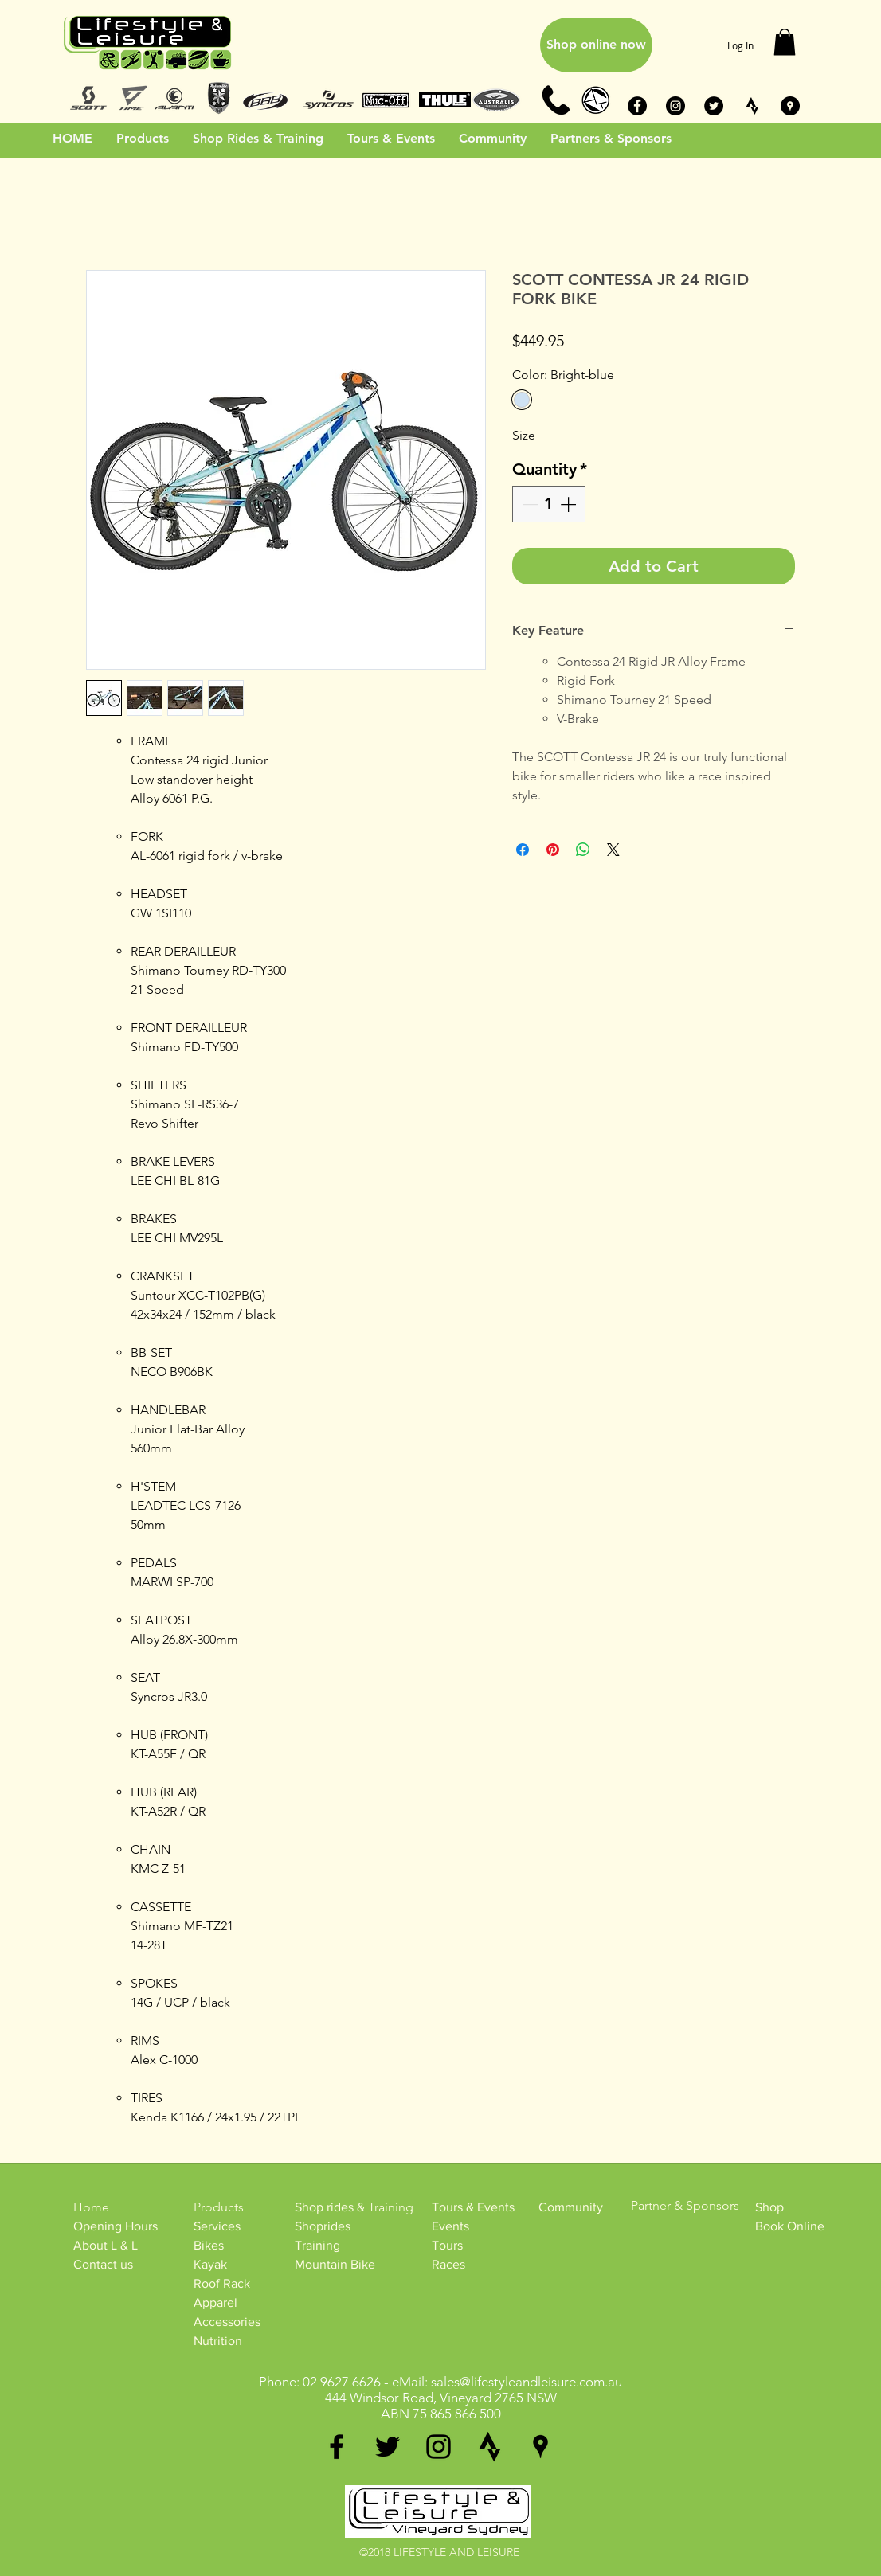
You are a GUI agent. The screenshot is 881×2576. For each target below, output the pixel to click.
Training (317, 2245)
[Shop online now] (596, 45)
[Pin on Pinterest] (552, 849)
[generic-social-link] (489, 2446)
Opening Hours (115, 2226)
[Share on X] (613, 849)
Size (523, 435)
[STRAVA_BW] (752, 105)
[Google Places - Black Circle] (790, 105)
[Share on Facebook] (522, 849)
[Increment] (569, 504)
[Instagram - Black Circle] (675, 105)
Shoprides (322, 2226)
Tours (447, 2245)
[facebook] (336, 2446)
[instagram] (438, 2446)
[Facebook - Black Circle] (637, 105)
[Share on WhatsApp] (583, 849)
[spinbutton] (549, 504)
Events (450, 2226)
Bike (206, 2245)
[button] (784, 42)
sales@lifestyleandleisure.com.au (526, 2382)
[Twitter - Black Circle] (713, 105)
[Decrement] (528, 504)
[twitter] (387, 2446)
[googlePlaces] (540, 2446)
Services (217, 2226)
